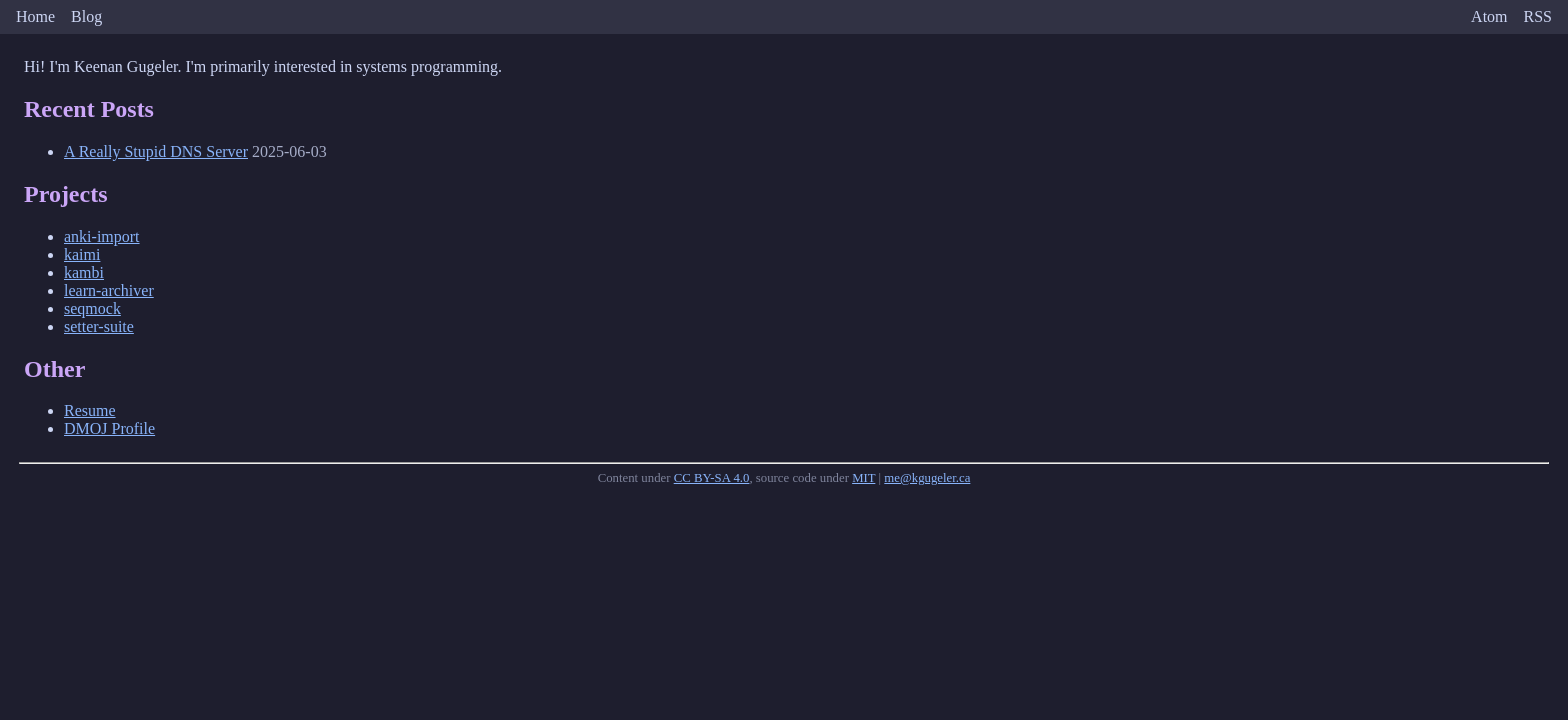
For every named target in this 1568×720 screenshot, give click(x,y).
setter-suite (99, 326)
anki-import (102, 236)
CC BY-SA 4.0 (712, 478)
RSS (1538, 16)
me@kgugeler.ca (927, 478)
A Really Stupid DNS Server (156, 151)
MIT (863, 478)
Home (35, 16)
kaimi (82, 254)
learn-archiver (109, 290)
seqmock (92, 308)
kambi (84, 272)
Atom (1489, 16)
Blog (86, 16)
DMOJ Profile (109, 428)
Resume (90, 410)
